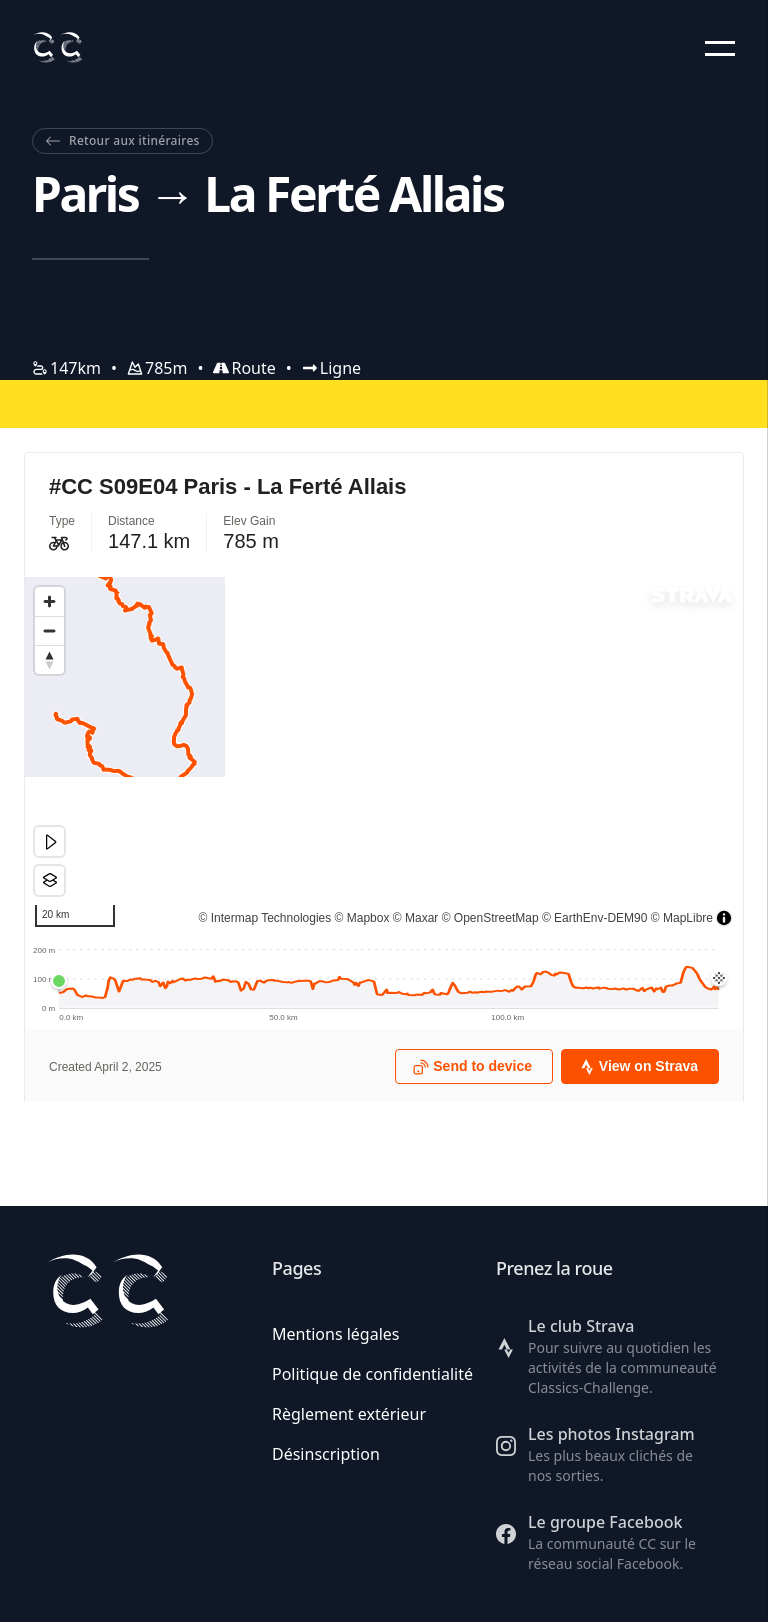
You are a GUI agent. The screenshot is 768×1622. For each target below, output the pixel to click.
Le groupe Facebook (605, 1522)
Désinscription (326, 1454)
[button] (720, 48)
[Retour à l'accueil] (57, 47)
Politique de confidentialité (372, 1374)
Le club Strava (581, 1326)
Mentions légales (336, 1334)
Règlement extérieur (349, 1414)
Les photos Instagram (611, 1434)
